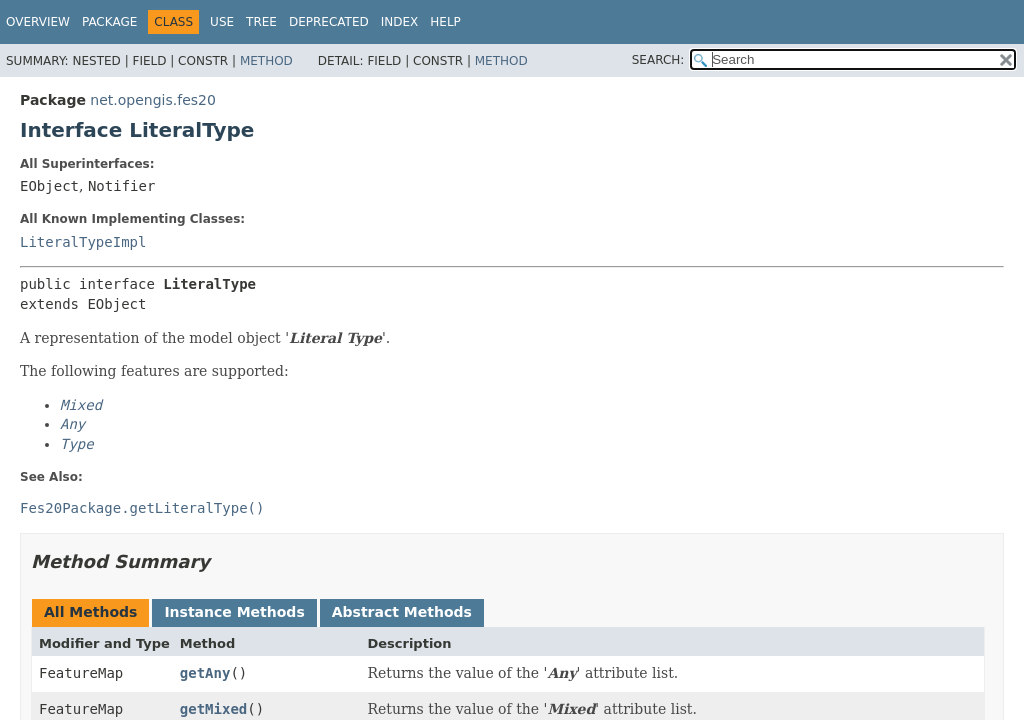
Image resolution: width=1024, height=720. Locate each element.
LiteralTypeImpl (83, 242)
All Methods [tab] (90, 612)
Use (222, 22)
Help (445, 22)
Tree (261, 22)
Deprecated (329, 22)
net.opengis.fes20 (153, 100)
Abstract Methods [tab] (402, 612)
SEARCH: (658, 60)
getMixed (213, 709)
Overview (38, 22)
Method (266, 61)
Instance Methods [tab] (234, 612)
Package (109, 22)
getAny (205, 673)
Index (400, 22)
